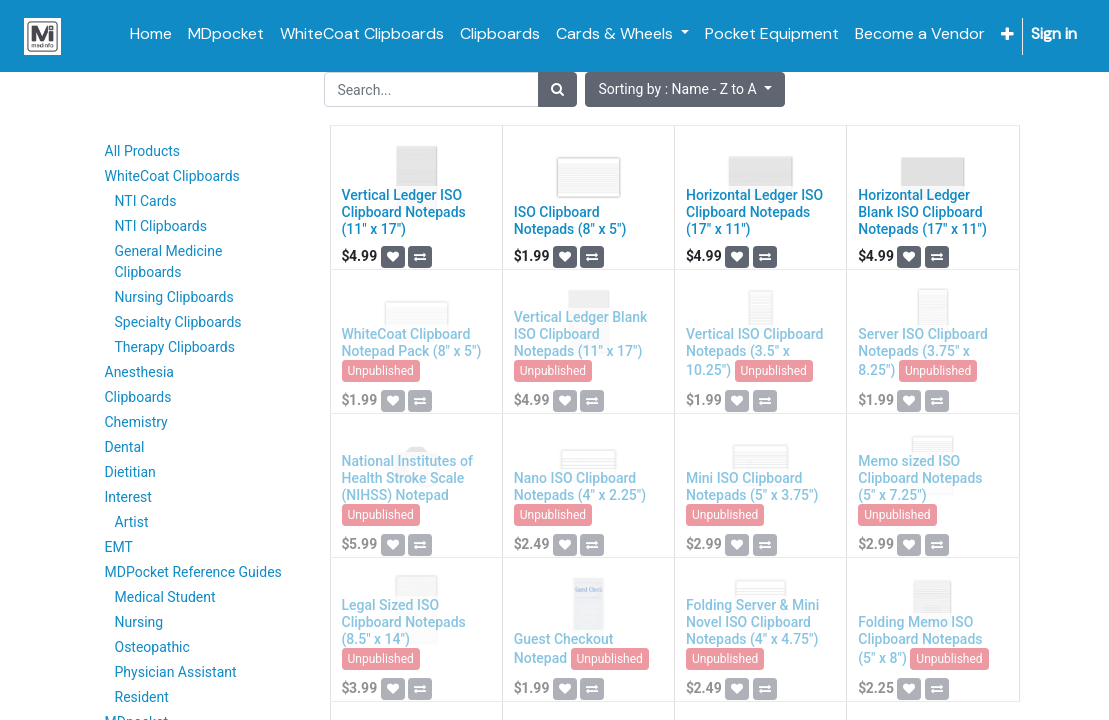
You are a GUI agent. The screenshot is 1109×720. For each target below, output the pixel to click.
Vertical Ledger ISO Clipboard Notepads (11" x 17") (404, 212)
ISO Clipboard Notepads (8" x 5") (570, 220)
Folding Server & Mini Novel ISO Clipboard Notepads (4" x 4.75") (752, 622)
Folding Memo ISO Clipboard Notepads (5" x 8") (920, 639)
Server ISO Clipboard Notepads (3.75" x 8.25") (923, 351)
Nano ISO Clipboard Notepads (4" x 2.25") (580, 486)
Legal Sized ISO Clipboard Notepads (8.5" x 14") (404, 622)
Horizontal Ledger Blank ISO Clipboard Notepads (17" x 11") (922, 212)
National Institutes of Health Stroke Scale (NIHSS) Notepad (407, 478)
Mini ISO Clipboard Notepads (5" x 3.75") (752, 486)
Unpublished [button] (381, 371)
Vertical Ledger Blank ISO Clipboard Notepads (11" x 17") (581, 334)
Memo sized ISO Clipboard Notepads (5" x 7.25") (920, 478)
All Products (143, 151)
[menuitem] (151, 34)
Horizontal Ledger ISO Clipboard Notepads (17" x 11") (754, 212)
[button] (1007, 34)
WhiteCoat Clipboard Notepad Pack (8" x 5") (412, 342)
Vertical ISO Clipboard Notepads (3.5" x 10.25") (754, 351)
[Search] (557, 89)
